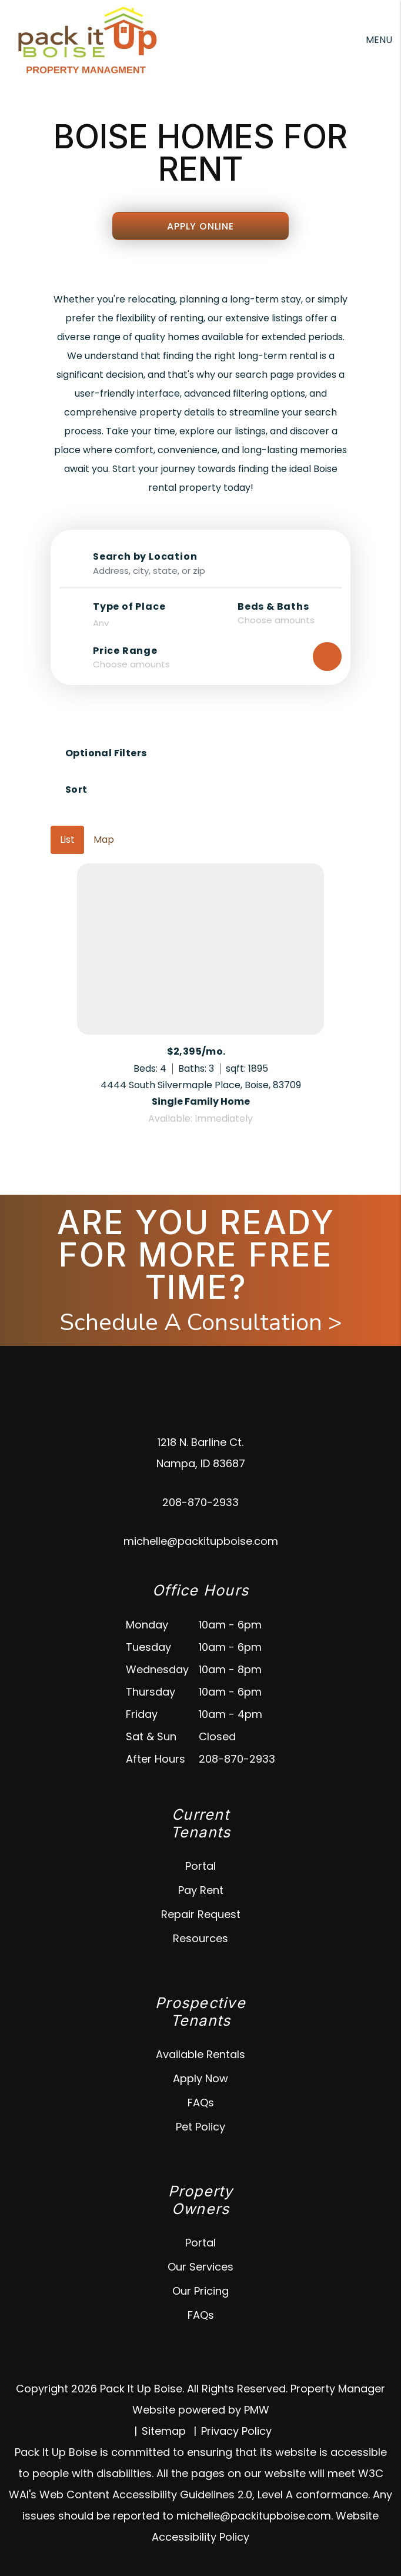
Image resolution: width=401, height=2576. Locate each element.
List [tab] (67, 839)
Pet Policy (200, 2126)
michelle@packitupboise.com (200, 1541)
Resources (200, 1938)
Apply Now (200, 2078)
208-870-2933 (200, 1502)
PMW (256, 2409)
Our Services (200, 2266)
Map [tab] (103, 839)
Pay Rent (200, 1890)
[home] (86, 39)
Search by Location (145, 556)
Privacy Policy (236, 2431)
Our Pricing (200, 2291)
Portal (200, 1866)
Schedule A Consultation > (200, 1322)
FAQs (201, 2102)
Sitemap (164, 2431)
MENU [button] (379, 39)
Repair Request (200, 1914)
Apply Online (200, 226)
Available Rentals (200, 2054)
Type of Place (129, 606)
